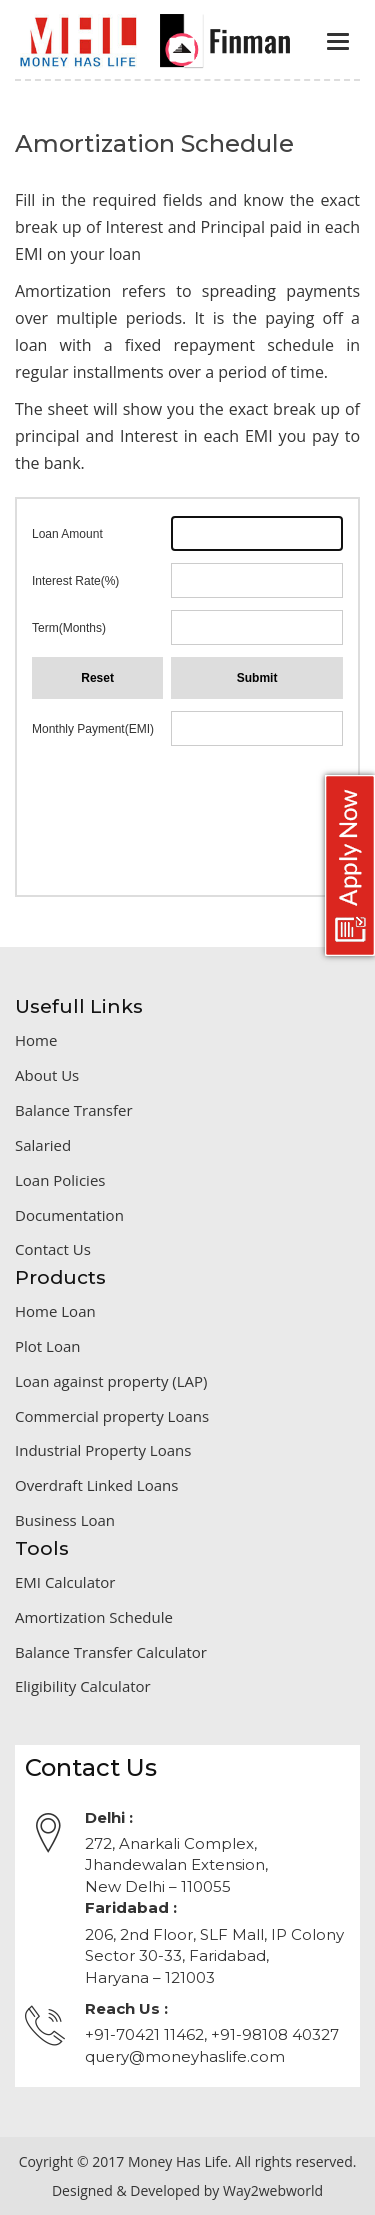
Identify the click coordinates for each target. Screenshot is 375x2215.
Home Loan (55, 1311)
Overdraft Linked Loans (96, 1485)
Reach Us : (126, 2008)
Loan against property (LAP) (111, 1381)
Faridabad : (131, 1907)
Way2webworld (273, 2190)
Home (36, 1040)
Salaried (43, 1145)
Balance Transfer (74, 1110)
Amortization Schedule (94, 1617)
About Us (47, 1075)
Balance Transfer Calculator (111, 1652)
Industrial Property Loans (103, 1450)
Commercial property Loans (112, 1416)
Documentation (69, 1215)
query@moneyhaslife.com (185, 2056)
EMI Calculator (65, 1582)
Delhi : (109, 1817)
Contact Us (53, 1249)
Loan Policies (60, 1180)
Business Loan (65, 1520)
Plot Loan (47, 1346)
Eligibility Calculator (83, 1686)
